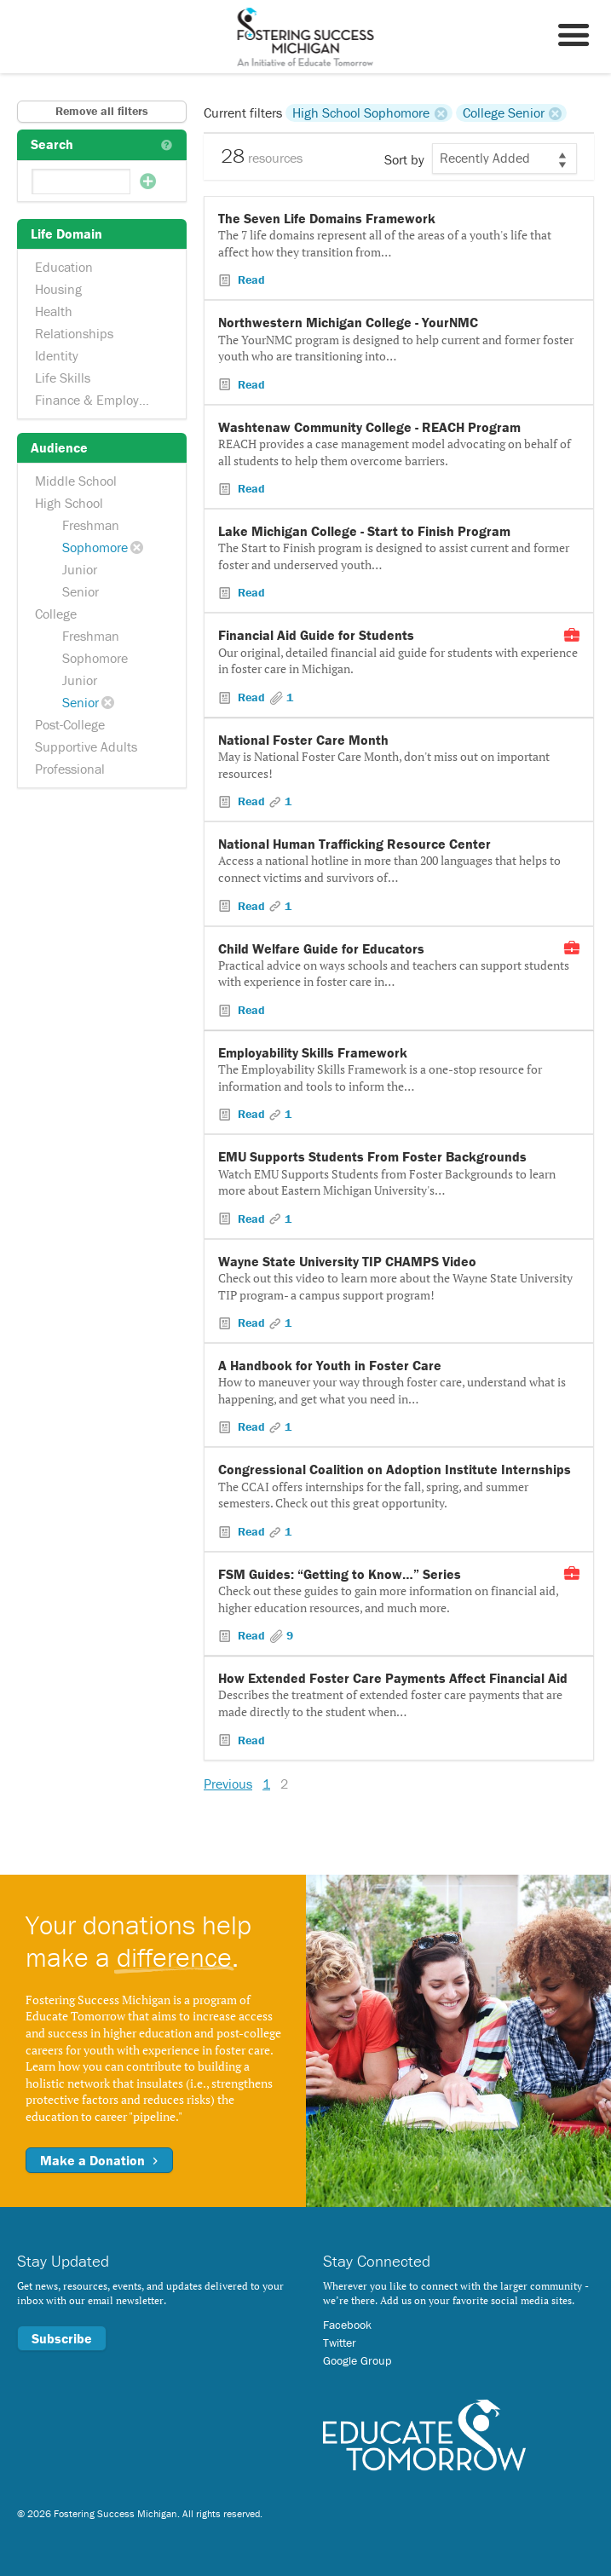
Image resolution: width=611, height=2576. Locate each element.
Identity (56, 355)
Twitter (339, 2342)
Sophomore (95, 547)
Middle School (76, 480)
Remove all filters (101, 110)
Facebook (347, 2324)
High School (69, 502)
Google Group (357, 2360)
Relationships (74, 333)
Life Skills (62, 377)
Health (53, 311)
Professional (70, 768)
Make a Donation (99, 2160)
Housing (58, 288)
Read (249, 279)
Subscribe (62, 2338)
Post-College (70, 724)
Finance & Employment (102, 399)
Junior (79, 569)
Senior (80, 591)
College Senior (504, 112)
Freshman (90, 524)
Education (64, 266)
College (56, 613)
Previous (228, 1783)
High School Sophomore (360, 112)
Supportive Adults (86, 746)
